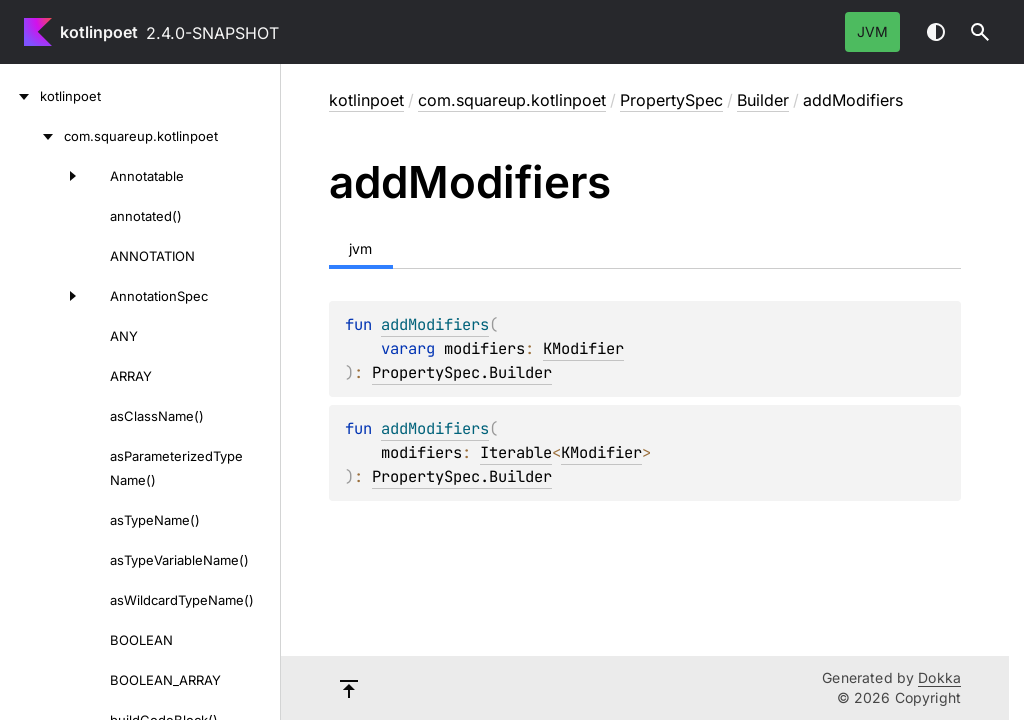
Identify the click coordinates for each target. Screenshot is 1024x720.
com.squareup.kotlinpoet (512, 100)
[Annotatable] (44, 176)
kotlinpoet (99, 32)
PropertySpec (671, 100)
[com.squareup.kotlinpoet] (32, 136)
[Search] (980, 32)
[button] (980, 32)
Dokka (939, 677)
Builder (763, 100)
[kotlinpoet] (20, 96)
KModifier (583, 348)
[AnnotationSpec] (44, 296)
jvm (872, 31)
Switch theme (936, 32)
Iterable (516, 452)
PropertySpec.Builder (462, 372)
